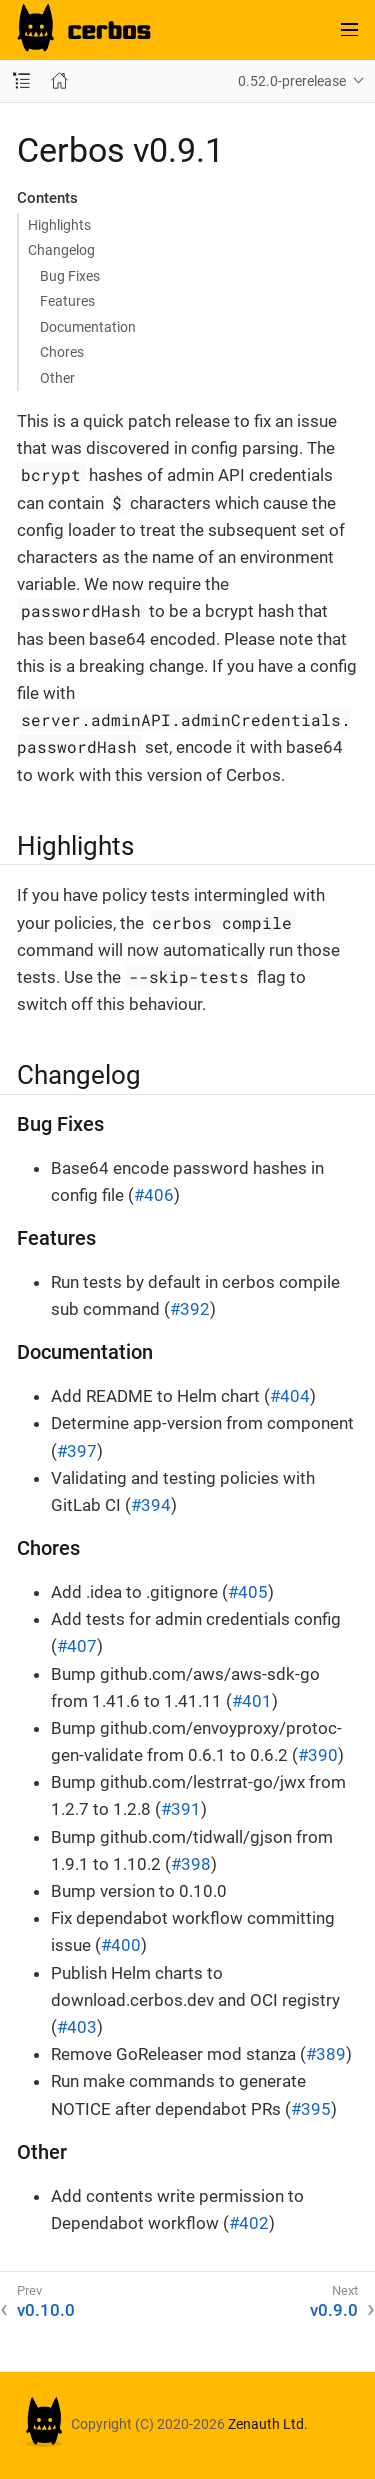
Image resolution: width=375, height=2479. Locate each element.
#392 (190, 1309)
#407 (77, 1646)
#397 (77, 1451)
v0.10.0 (46, 2310)
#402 (249, 2223)
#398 (191, 1864)
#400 (121, 1945)
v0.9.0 (334, 2310)
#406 (154, 1195)
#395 (311, 2109)
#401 (252, 1701)
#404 (290, 1396)
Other (57, 378)
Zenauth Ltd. (268, 2424)
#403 (77, 2027)
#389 (326, 2054)
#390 (318, 1755)
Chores (62, 352)
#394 (151, 1505)
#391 (181, 1809)
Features (67, 301)
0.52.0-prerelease (292, 81)
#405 (248, 1592)
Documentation (88, 327)
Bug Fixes (70, 276)
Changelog (61, 250)
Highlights (59, 225)
